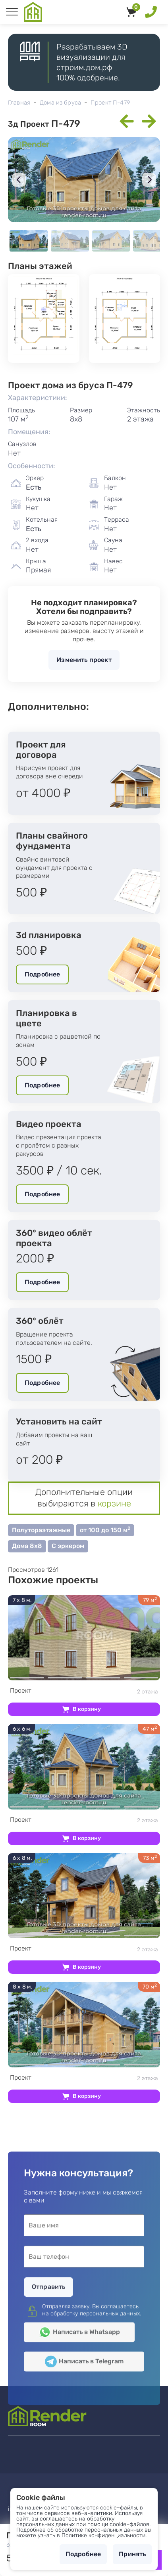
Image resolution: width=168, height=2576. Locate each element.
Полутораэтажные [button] (41, 1530)
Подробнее (42, 974)
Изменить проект (83, 660)
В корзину (87, 1709)
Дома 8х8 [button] (27, 1546)
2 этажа (84, 1691)
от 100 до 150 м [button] (105, 1529)
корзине (114, 1503)
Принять (132, 2554)
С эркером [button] (68, 1546)
